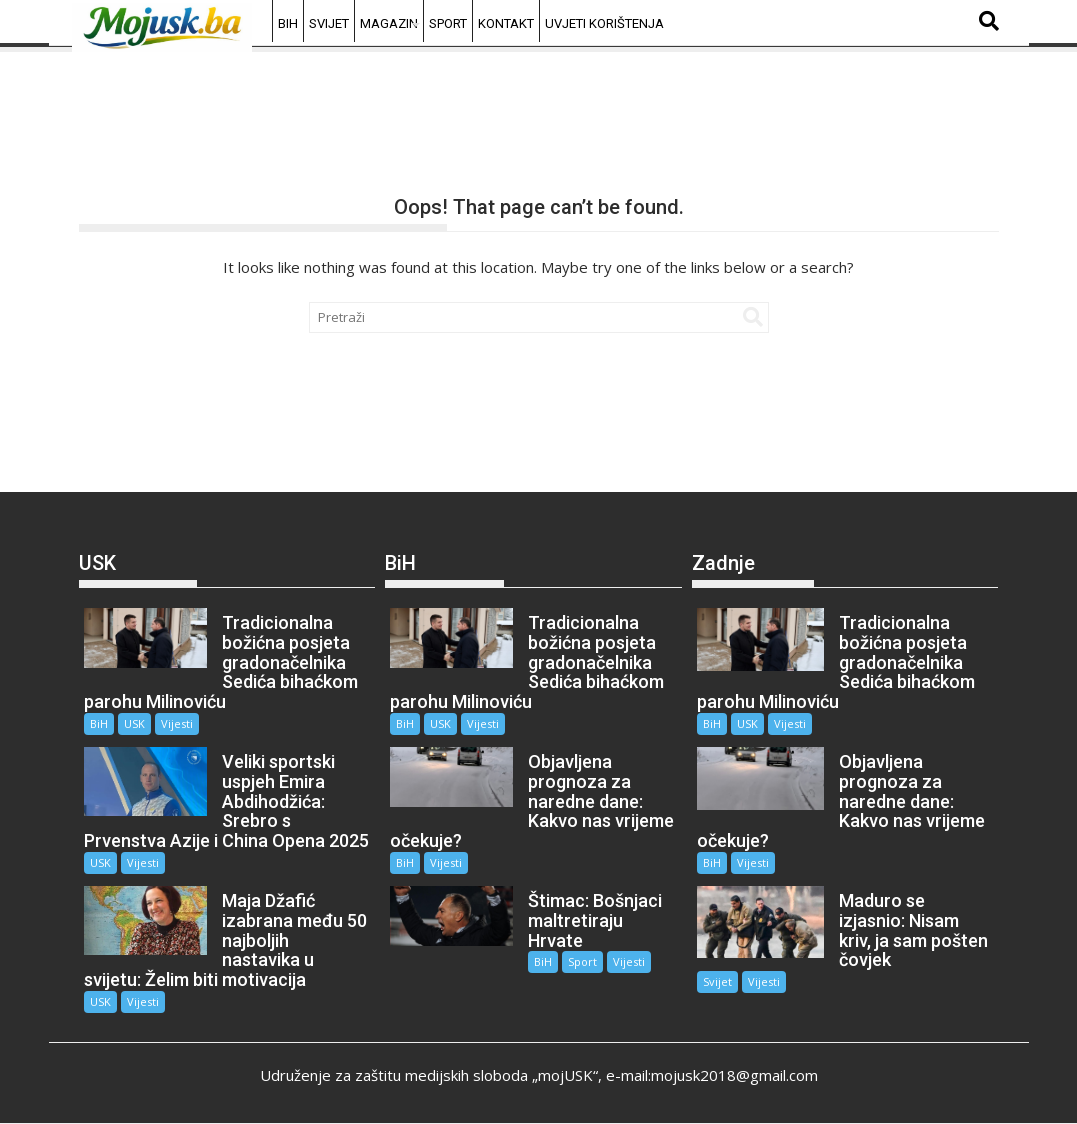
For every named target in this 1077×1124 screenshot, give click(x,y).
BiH (288, 23)
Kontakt (506, 23)
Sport (448, 23)
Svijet (329, 23)
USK (134, 723)
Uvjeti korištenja (604, 23)
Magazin (389, 23)
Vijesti (177, 723)
